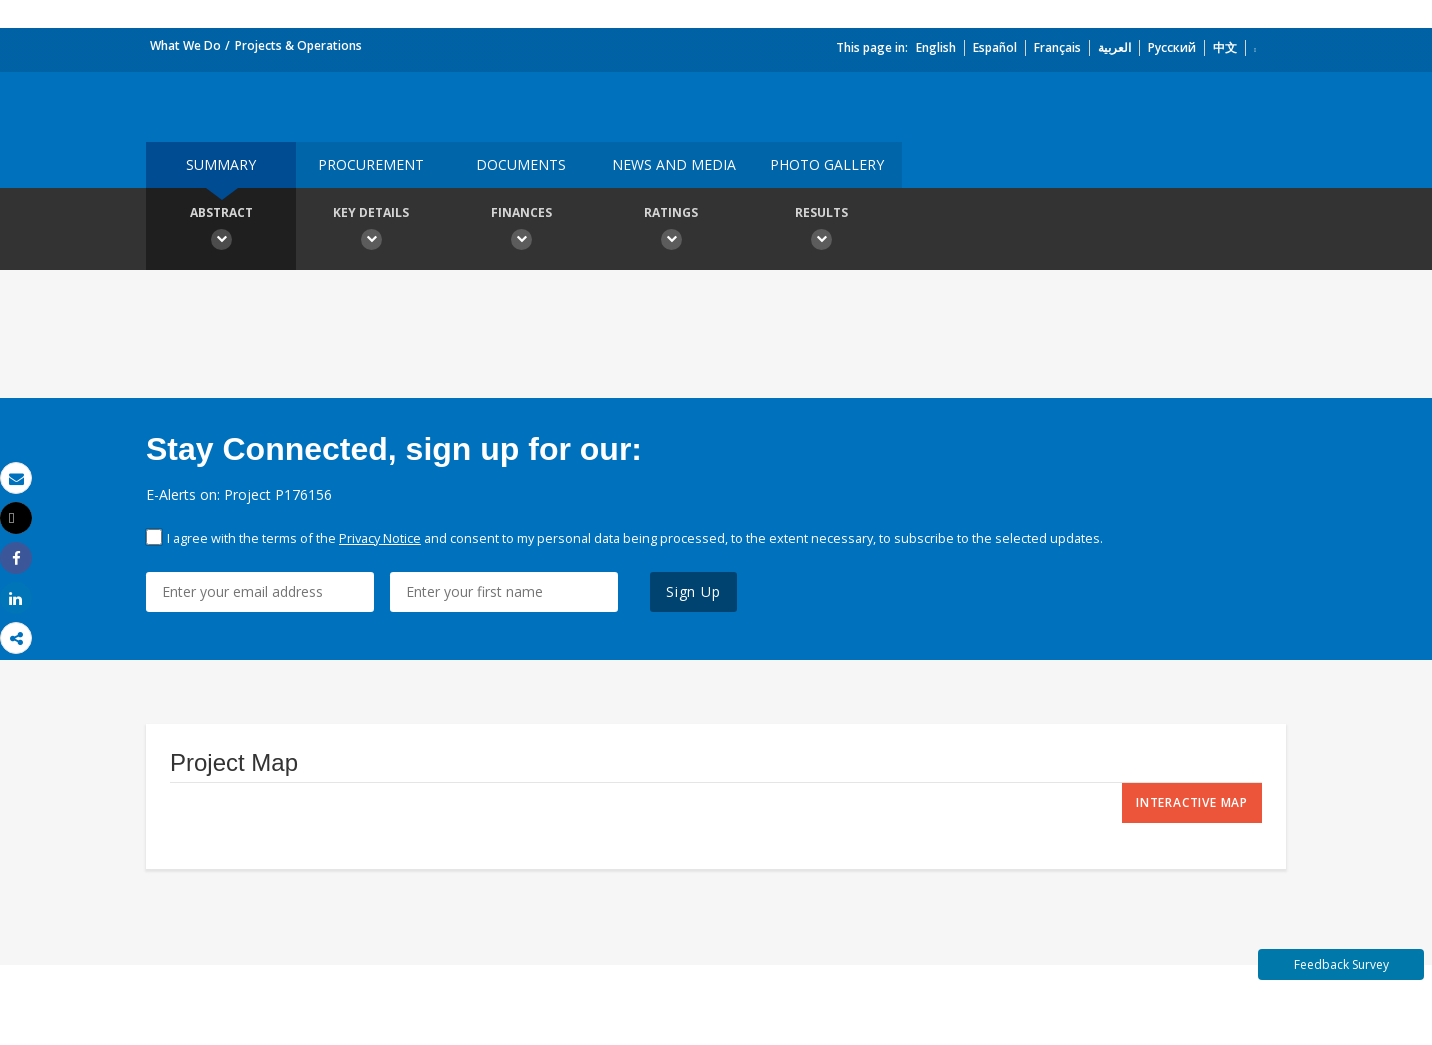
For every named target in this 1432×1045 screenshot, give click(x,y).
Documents (521, 164)
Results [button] (821, 231)
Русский (1172, 47)
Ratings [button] (671, 231)
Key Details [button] (371, 231)
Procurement (371, 164)
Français (1057, 47)
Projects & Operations (298, 45)
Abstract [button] (221, 231)
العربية (1114, 47)
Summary (221, 164)
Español (995, 47)
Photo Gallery (827, 164)
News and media (674, 164)
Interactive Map (1192, 802)
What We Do (185, 45)
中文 (1225, 47)
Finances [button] (521, 231)
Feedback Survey (1341, 964)
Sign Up (693, 591)
